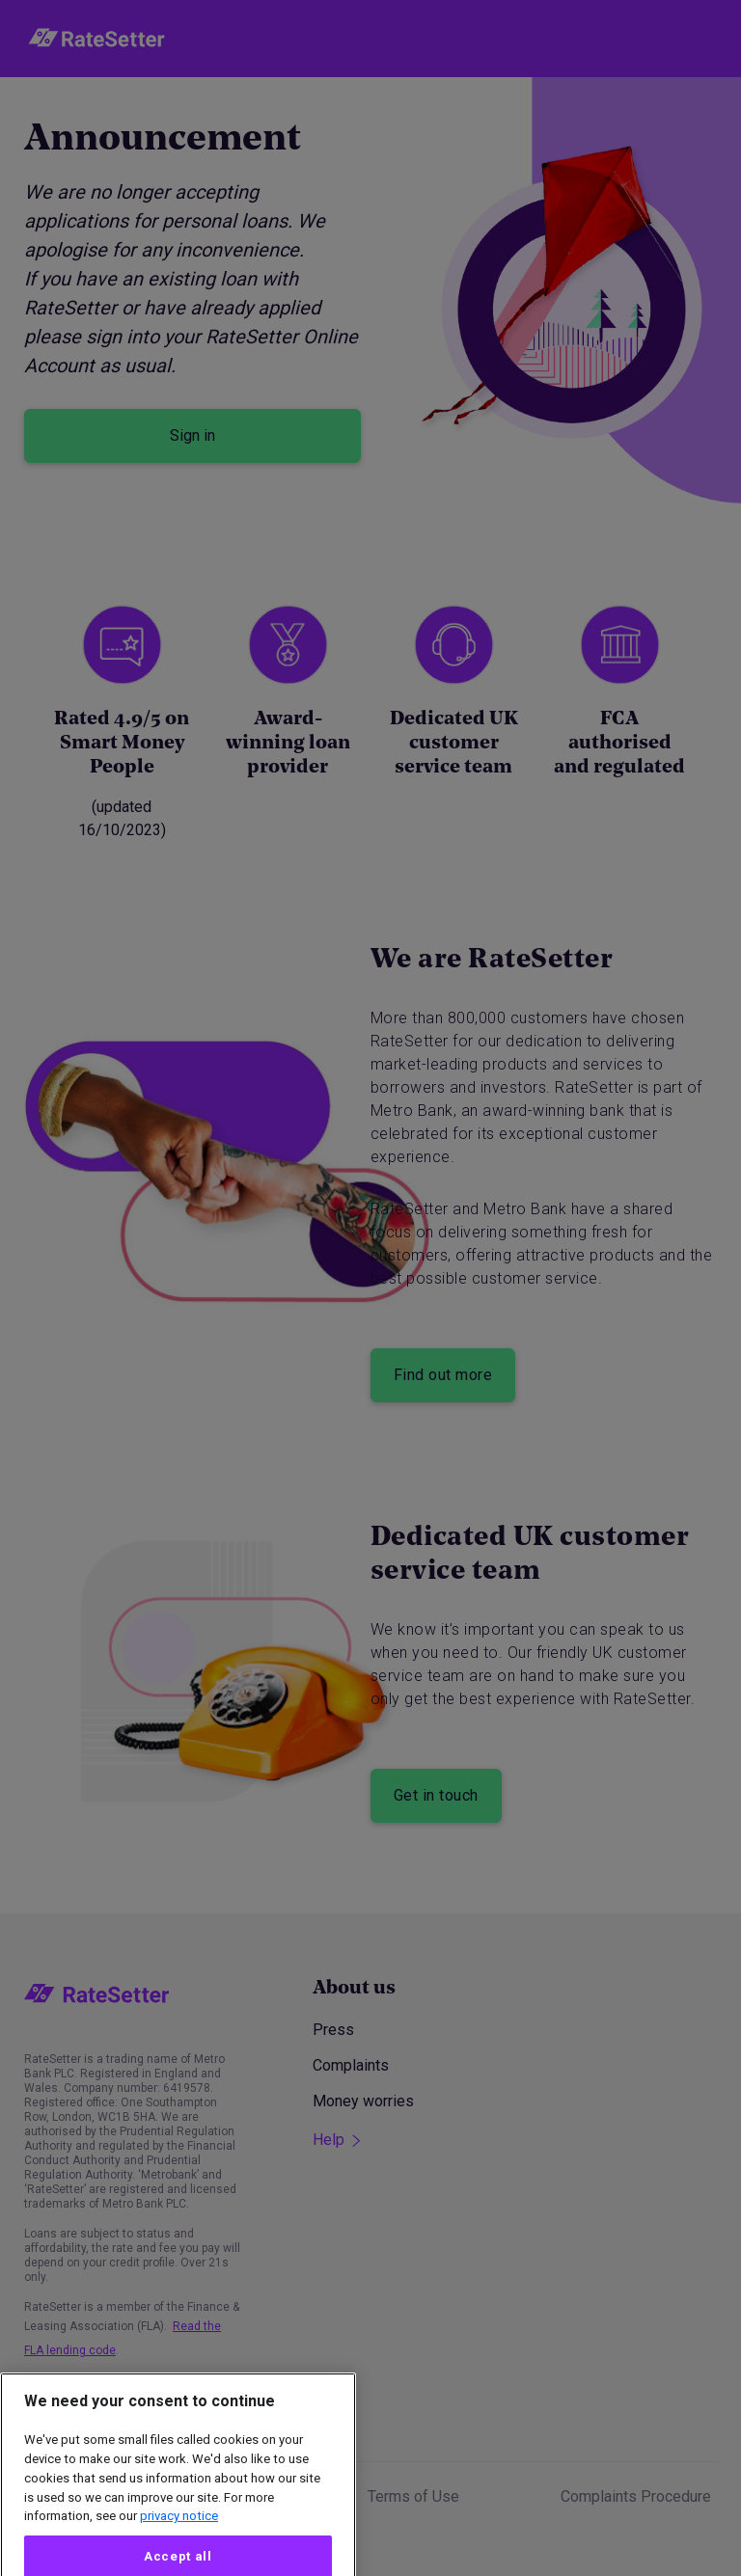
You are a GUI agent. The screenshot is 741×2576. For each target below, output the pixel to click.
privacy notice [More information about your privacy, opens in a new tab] (179, 2549)
